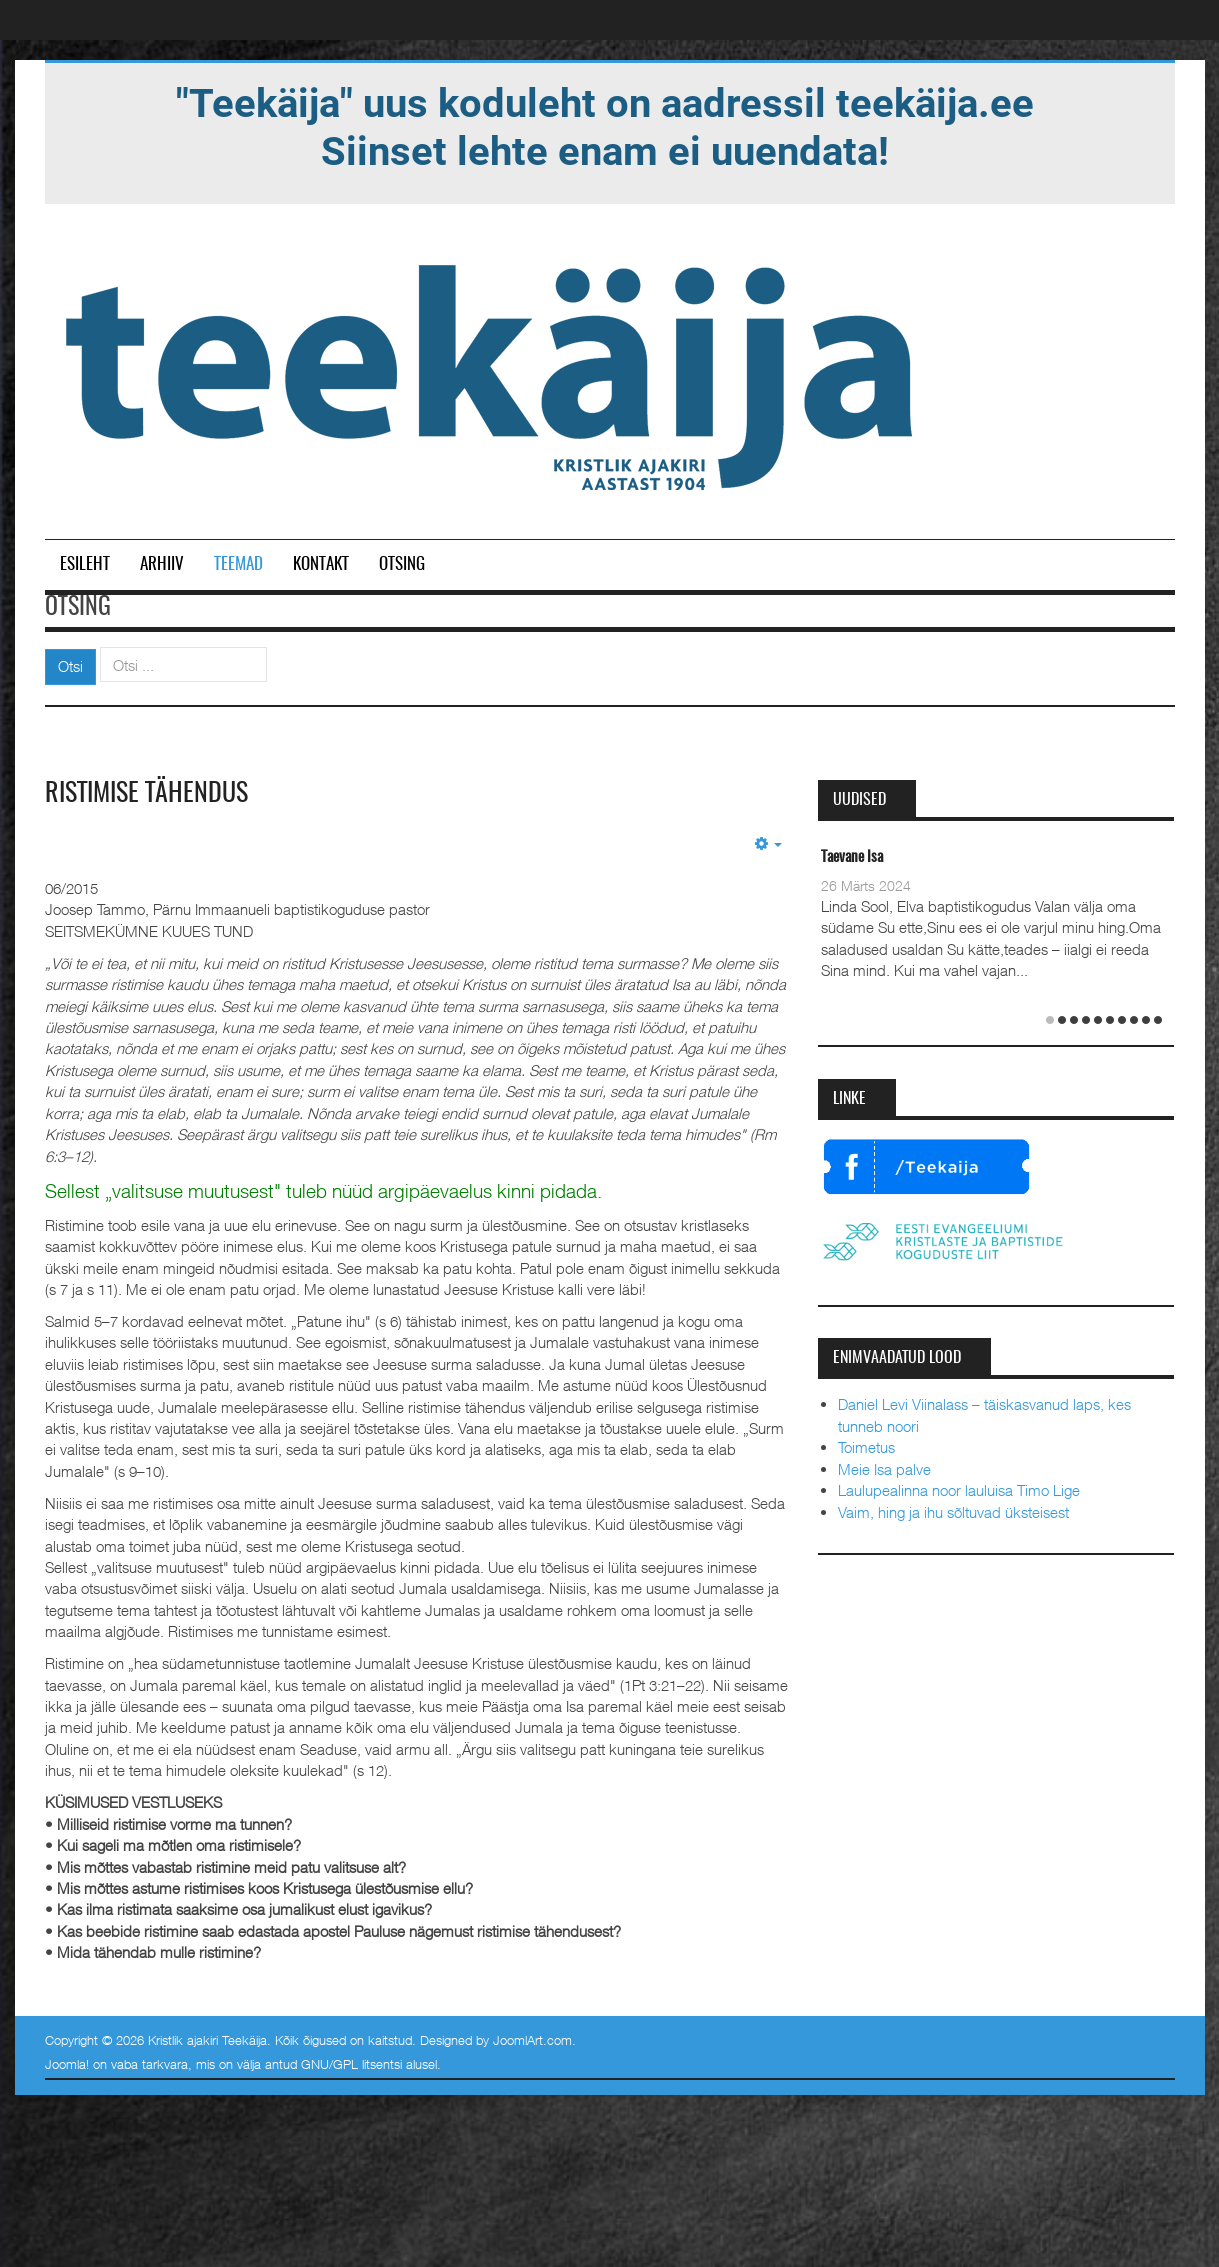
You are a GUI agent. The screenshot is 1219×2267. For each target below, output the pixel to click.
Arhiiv (162, 564)
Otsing (402, 564)
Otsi (70, 666)
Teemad (238, 564)
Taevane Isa (852, 857)
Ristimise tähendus (146, 794)
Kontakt (321, 564)
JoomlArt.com (532, 2040)
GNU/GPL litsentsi (351, 2064)
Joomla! (67, 2064)
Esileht (85, 564)
